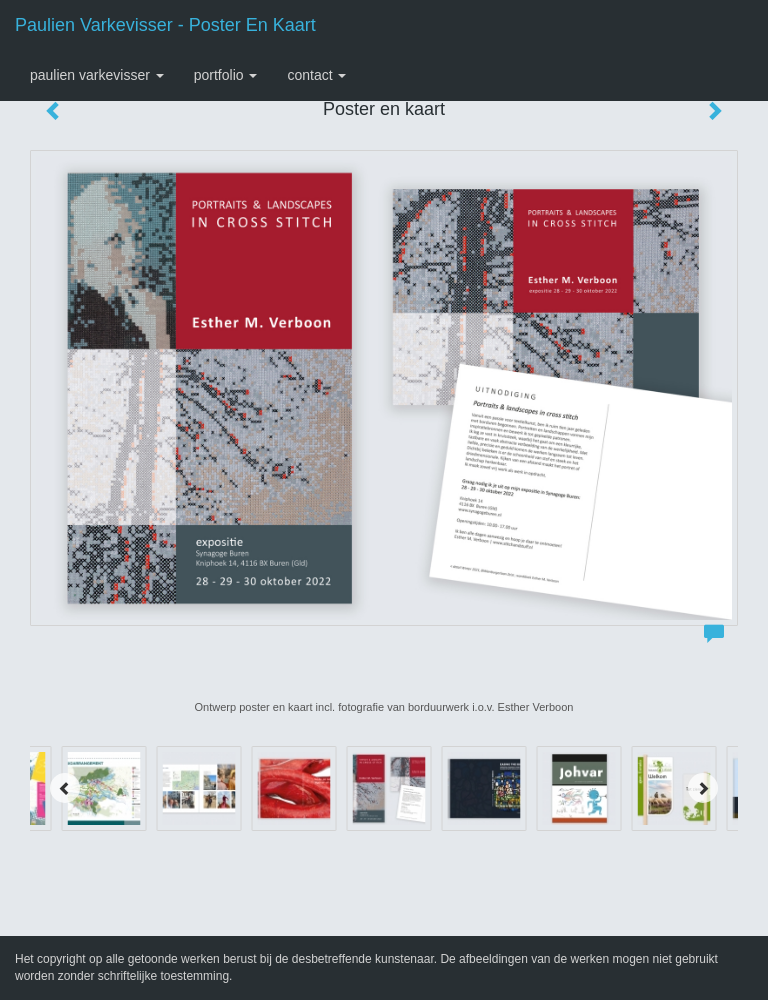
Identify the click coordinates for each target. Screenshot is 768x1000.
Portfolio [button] (226, 75)
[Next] (703, 788)
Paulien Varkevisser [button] (97, 75)
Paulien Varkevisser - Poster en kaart (165, 25)
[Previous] (65, 788)
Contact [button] (316, 75)
